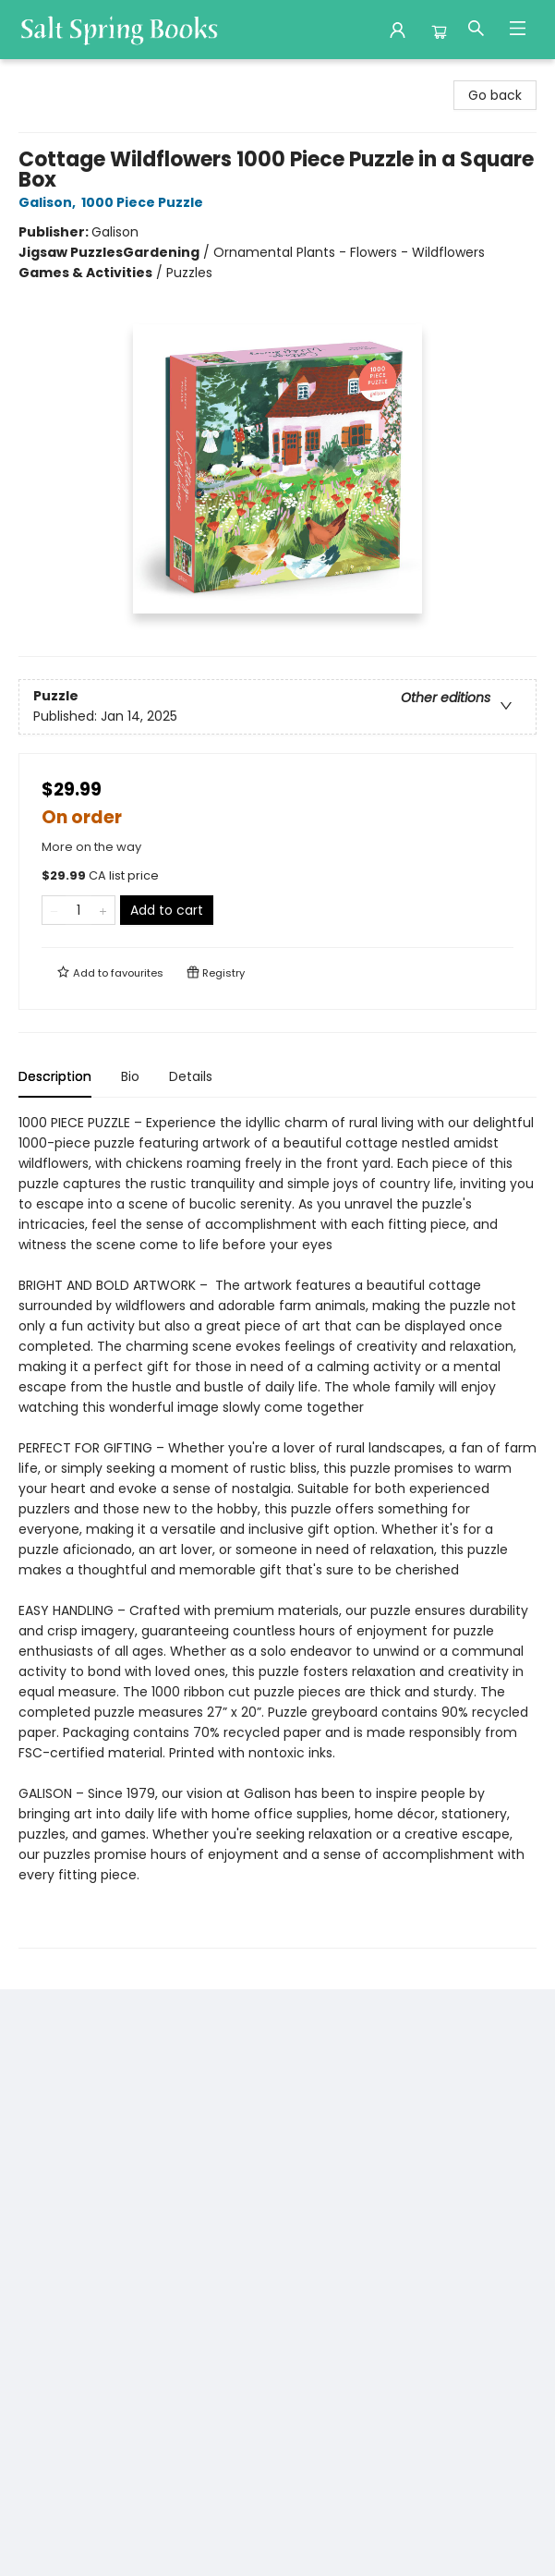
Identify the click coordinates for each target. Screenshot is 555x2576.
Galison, (49, 202)
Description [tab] (54, 1076)
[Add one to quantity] (103, 910)
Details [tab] (190, 1076)
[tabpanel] (277, 1530)
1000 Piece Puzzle (145, 202)
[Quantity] (78, 910)
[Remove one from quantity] (54, 910)
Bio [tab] (130, 1076)
